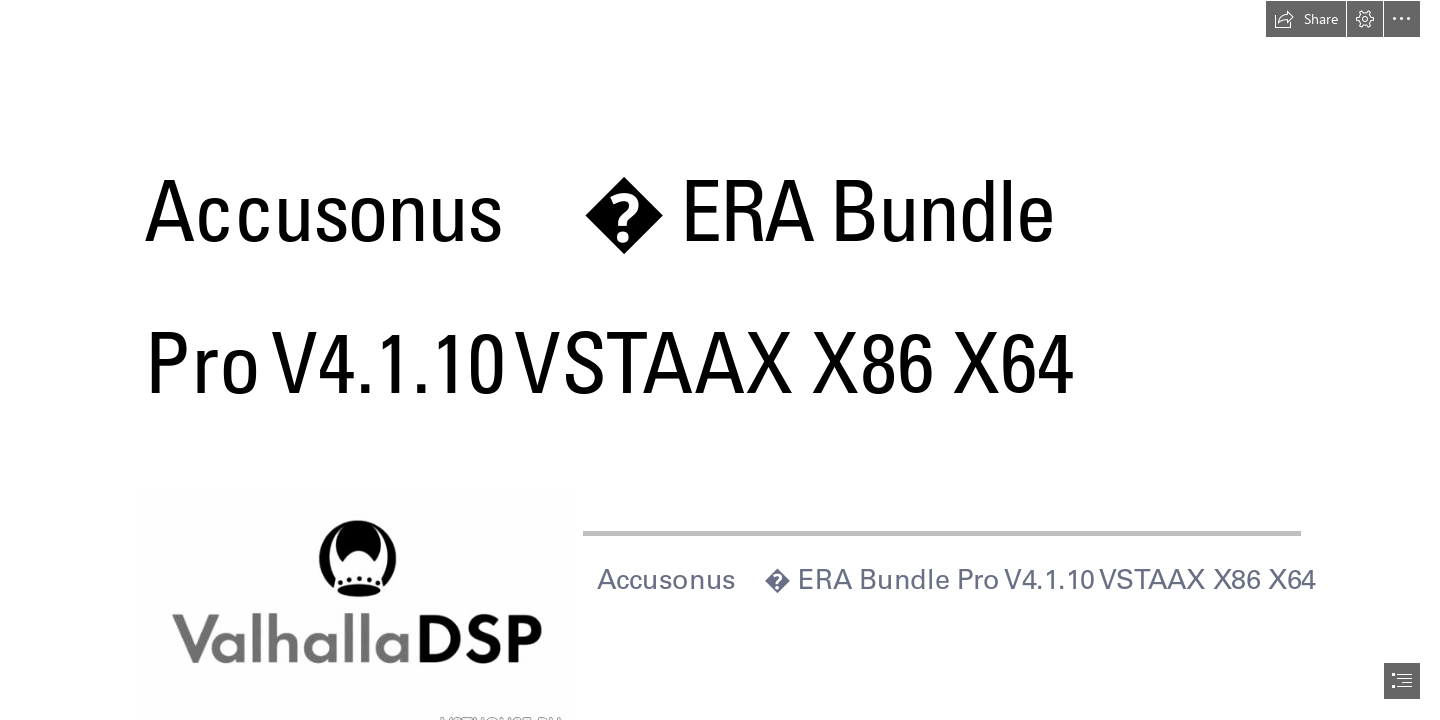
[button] (1306, 19)
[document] (720, 360)
